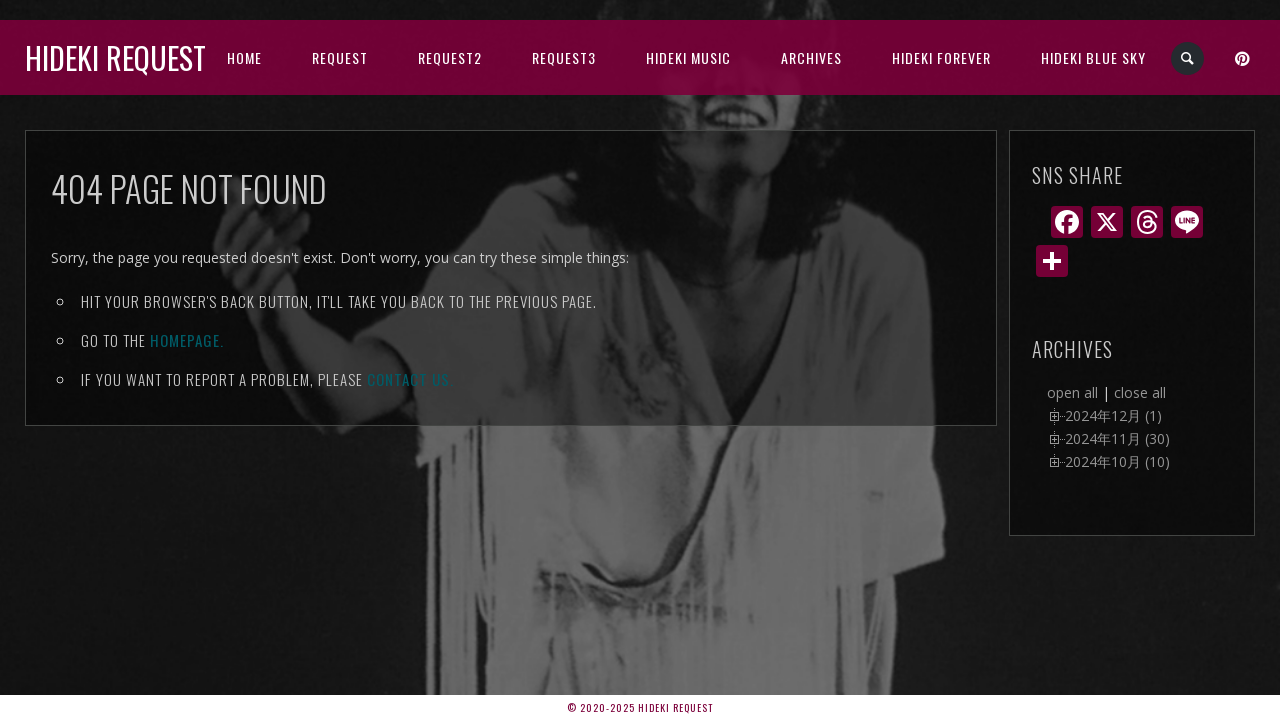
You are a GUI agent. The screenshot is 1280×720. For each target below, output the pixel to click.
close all (1140, 392)
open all (1072, 392)
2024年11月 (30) (1117, 438)
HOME (244, 57)
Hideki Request (115, 57)
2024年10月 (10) (1117, 461)
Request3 (564, 57)
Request (340, 57)
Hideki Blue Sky (1093, 57)
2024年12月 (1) (1113, 415)
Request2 (450, 57)
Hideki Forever (941, 57)
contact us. (410, 379)
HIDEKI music (688, 57)
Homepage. (187, 340)
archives (811, 57)
